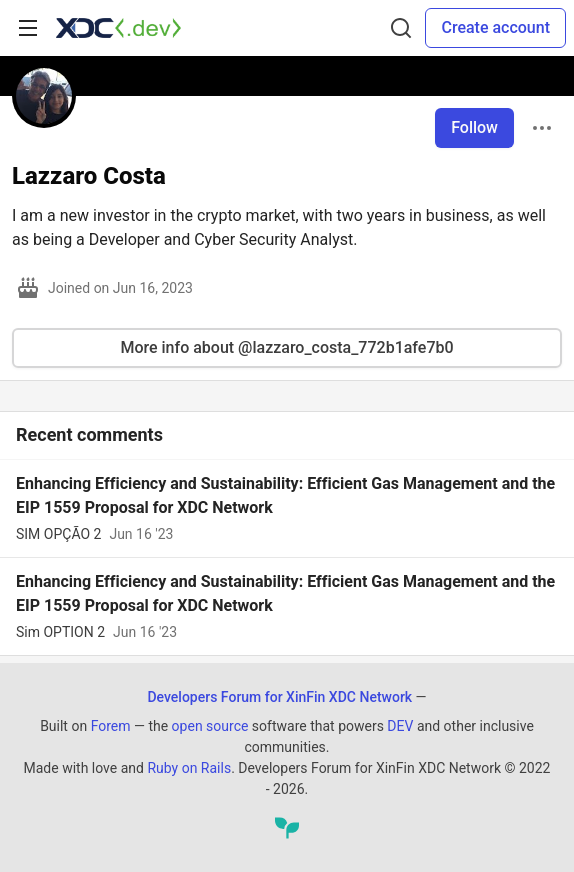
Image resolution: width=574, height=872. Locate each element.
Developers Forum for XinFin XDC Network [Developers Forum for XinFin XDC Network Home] (279, 697)
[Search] (401, 28)
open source (210, 726)
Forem (111, 726)
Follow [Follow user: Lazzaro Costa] (474, 127)
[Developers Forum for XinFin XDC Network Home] (118, 28)
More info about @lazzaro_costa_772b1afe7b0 (286, 347)
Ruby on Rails (189, 768)
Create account (495, 27)
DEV (400, 726)
